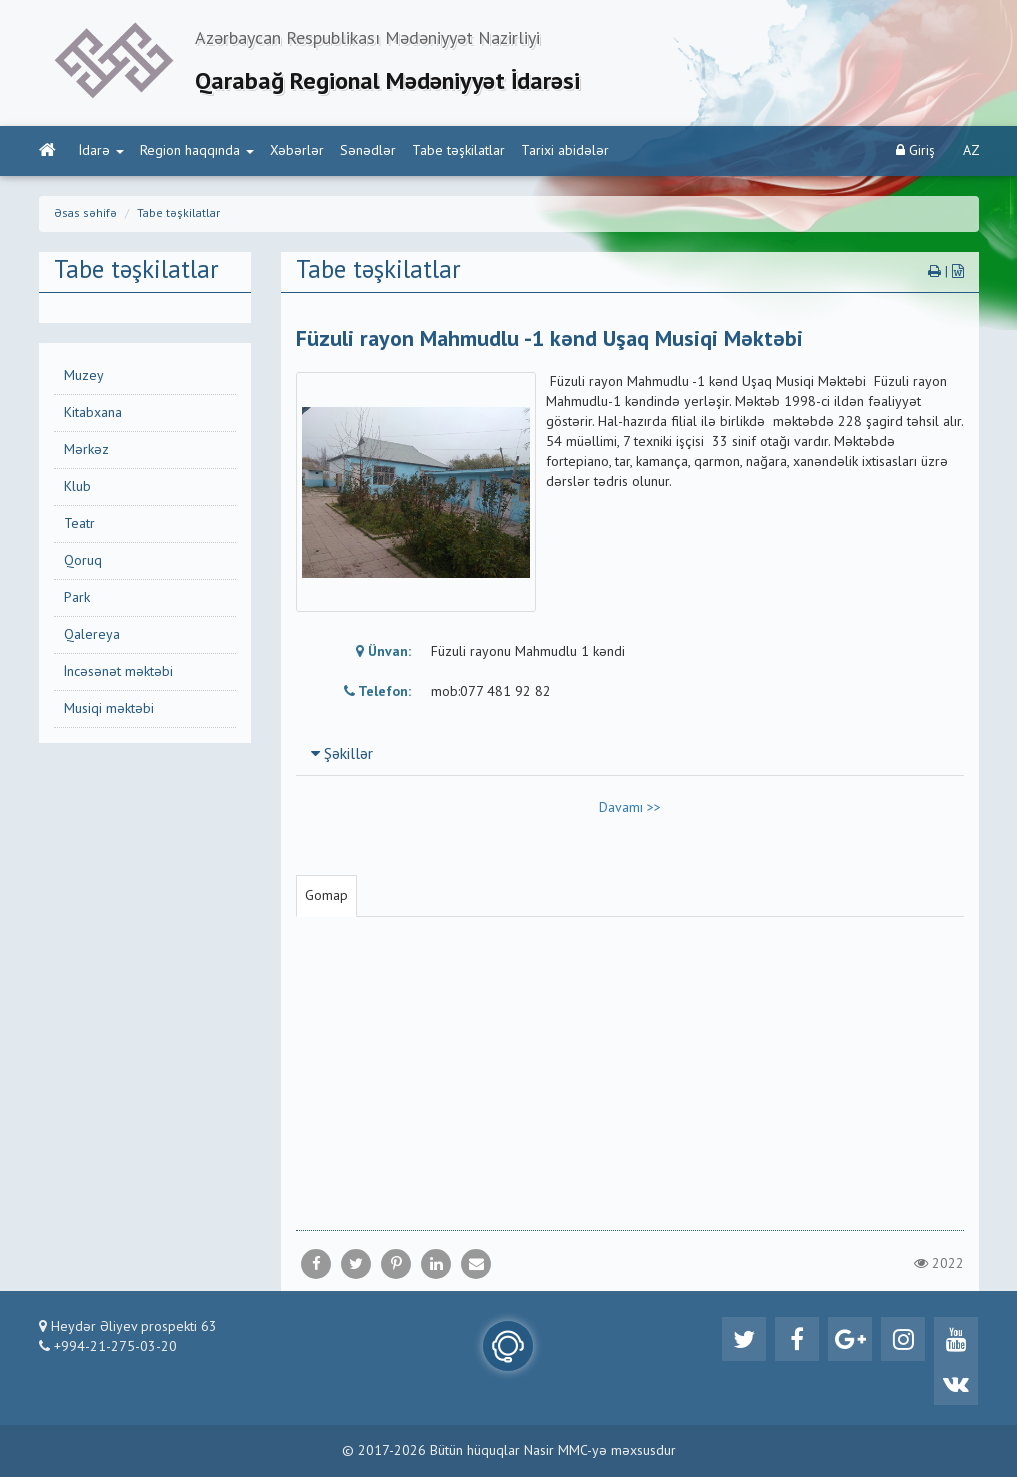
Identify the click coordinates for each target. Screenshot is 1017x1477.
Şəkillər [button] (342, 755)
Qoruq (83, 561)
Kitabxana (93, 413)
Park (77, 598)
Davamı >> (630, 808)
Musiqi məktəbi (109, 709)
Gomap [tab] (326, 896)
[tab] (630, 754)
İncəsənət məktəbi (118, 672)
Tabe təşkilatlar (458, 151)
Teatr (79, 524)
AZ (971, 151)
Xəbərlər (297, 151)
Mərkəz (86, 450)
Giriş (915, 150)
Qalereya (92, 635)
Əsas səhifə (85, 214)
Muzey (84, 376)
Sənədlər (368, 151)
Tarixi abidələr (565, 151)
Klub (77, 487)
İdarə (101, 151)
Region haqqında (197, 151)
